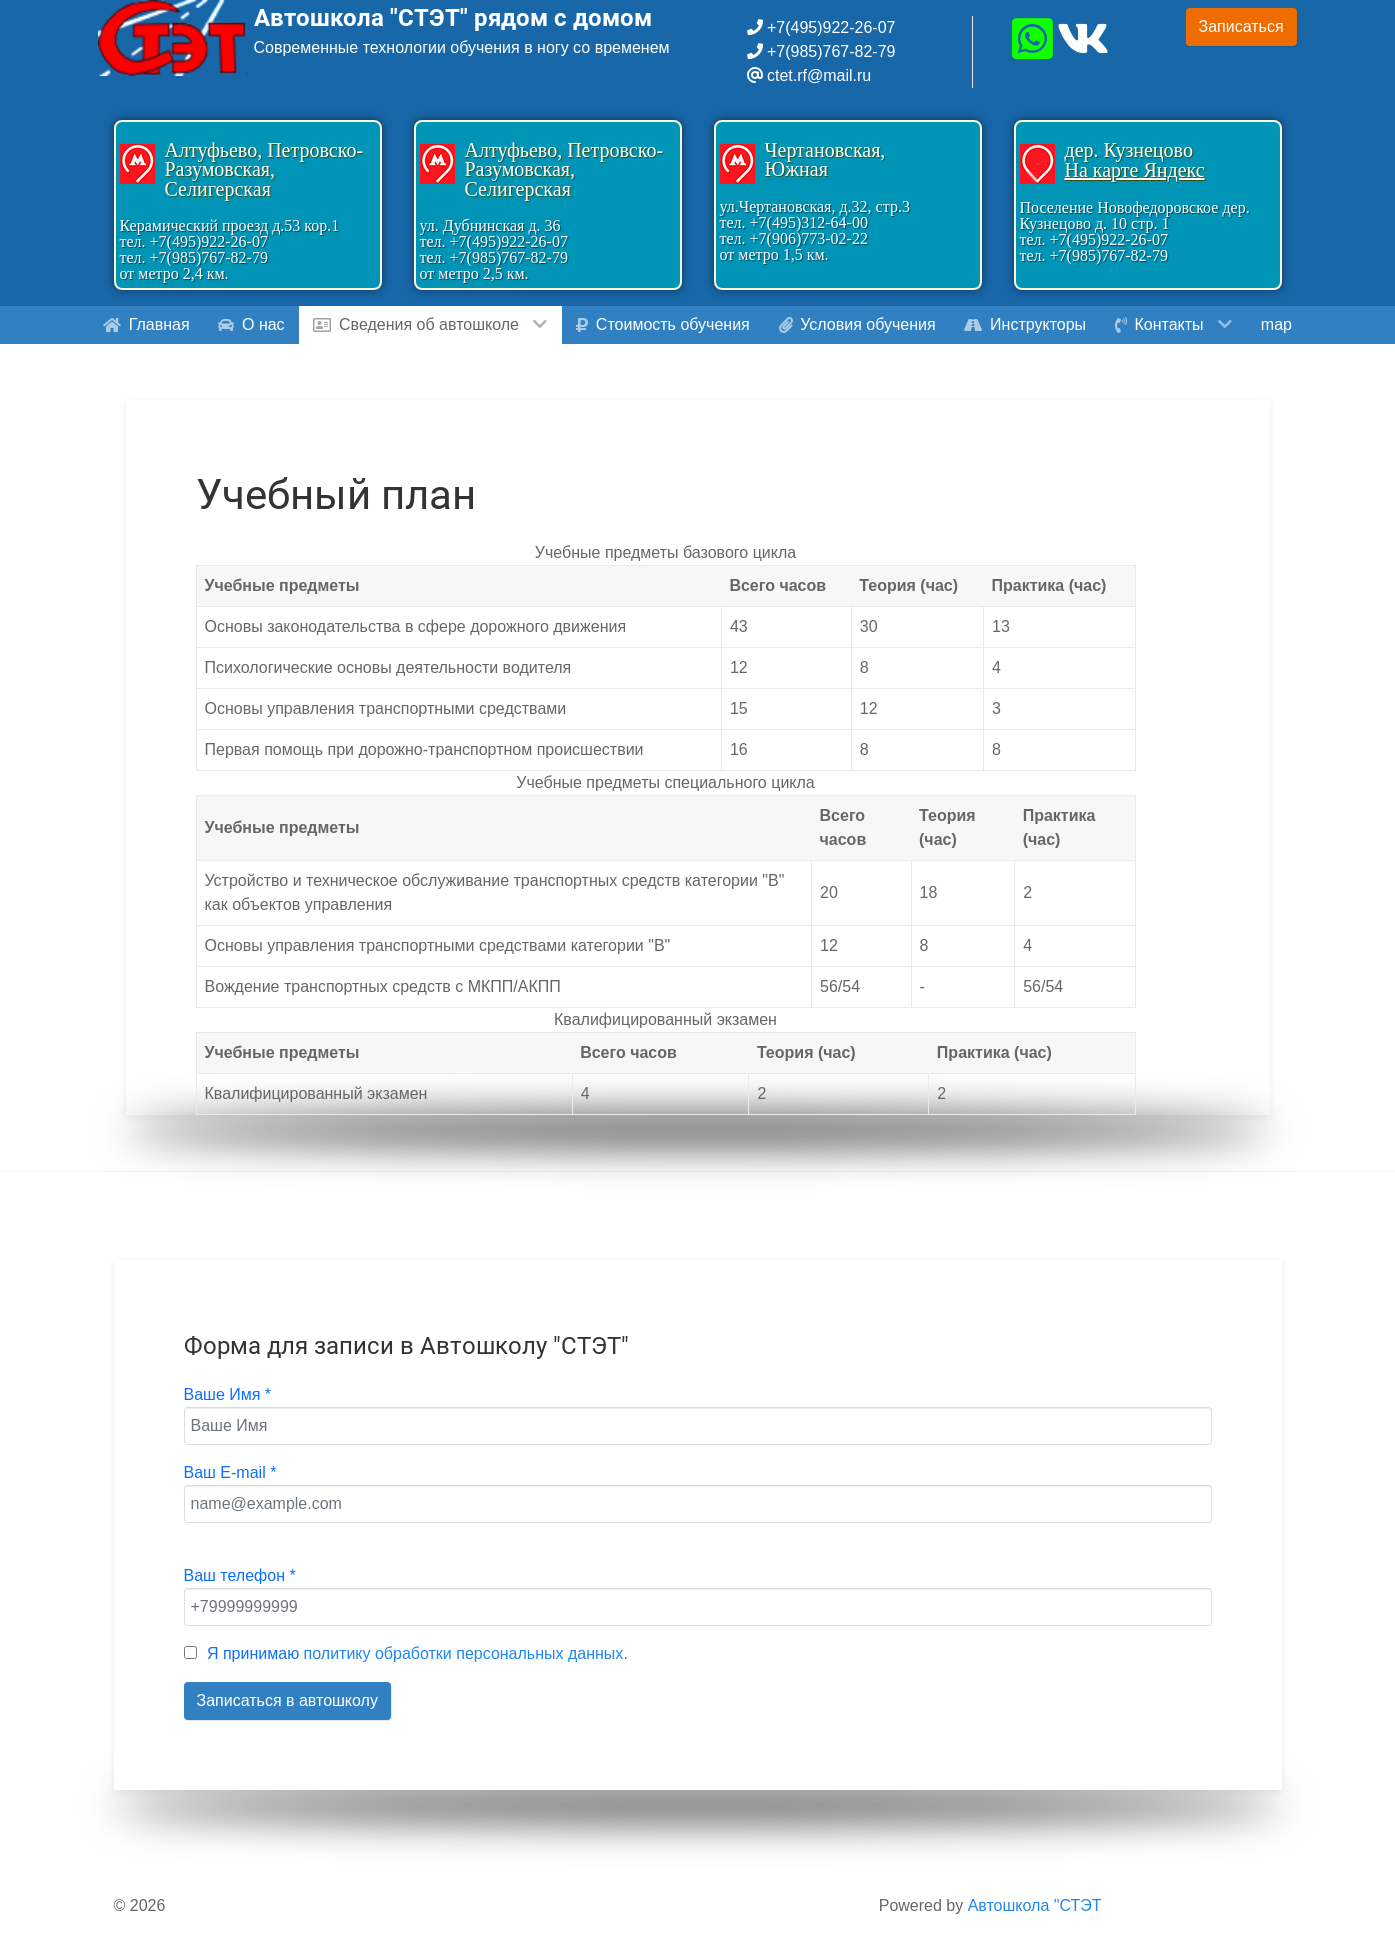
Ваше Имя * (228, 1394)
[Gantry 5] (173, 38)
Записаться (1241, 26)
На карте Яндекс (1135, 170)
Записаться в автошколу (287, 1700)
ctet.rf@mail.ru (819, 75)
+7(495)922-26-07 (829, 27)
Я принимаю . (417, 1653)
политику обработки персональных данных (464, 1653)
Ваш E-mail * (230, 1472)
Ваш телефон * (240, 1575)
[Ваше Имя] (698, 1426)
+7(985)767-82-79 (829, 51)
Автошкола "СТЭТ (1035, 1905)
